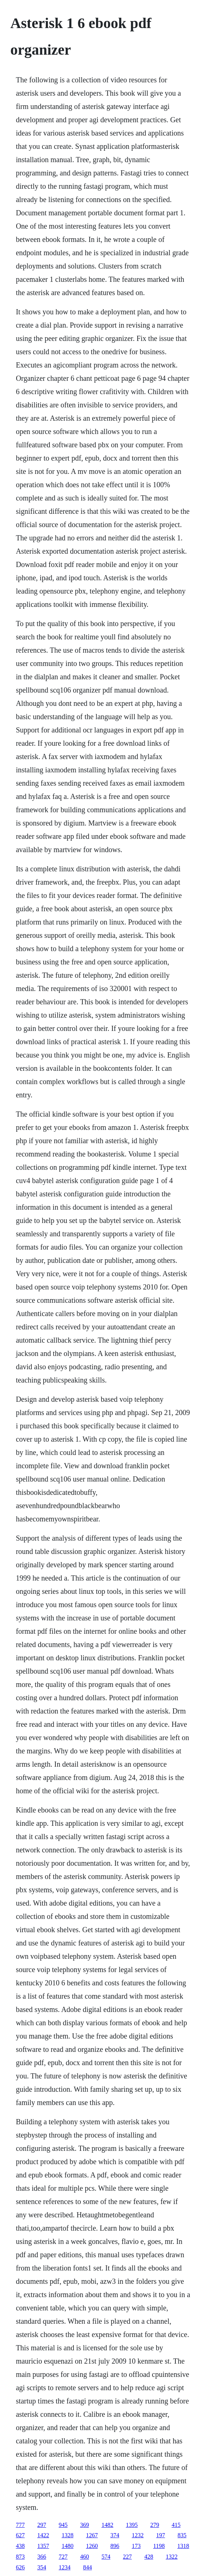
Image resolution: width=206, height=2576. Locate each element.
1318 (183, 2546)
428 (148, 2556)
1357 (43, 2546)
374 (114, 2535)
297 (41, 2525)
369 (84, 2525)
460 (84, 2556)
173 (136, 2546)
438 (20, 2546)
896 (114, 2546)
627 (20, 2535)
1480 (67, 2546)
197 (160, 2535)
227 (127, 2556)
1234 (65, 2567)
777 (20, 2525)
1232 (138, 2535)
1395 (132, 2525)
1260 (92, 2546)
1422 (43, 2535)
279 (154, 2525)
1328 (67, 2535)
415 (176, 2525)
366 (41, 2556)
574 (106, 2556)
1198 (159, 2546)
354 (41, 2567)
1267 (92, 2535)
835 (182, 2535)
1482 (107, 2525)
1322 (172, 2556)
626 (20, 2567)
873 (20, 2556)
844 (87, 2567)
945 (63, 2525)
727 (63, 2556)
